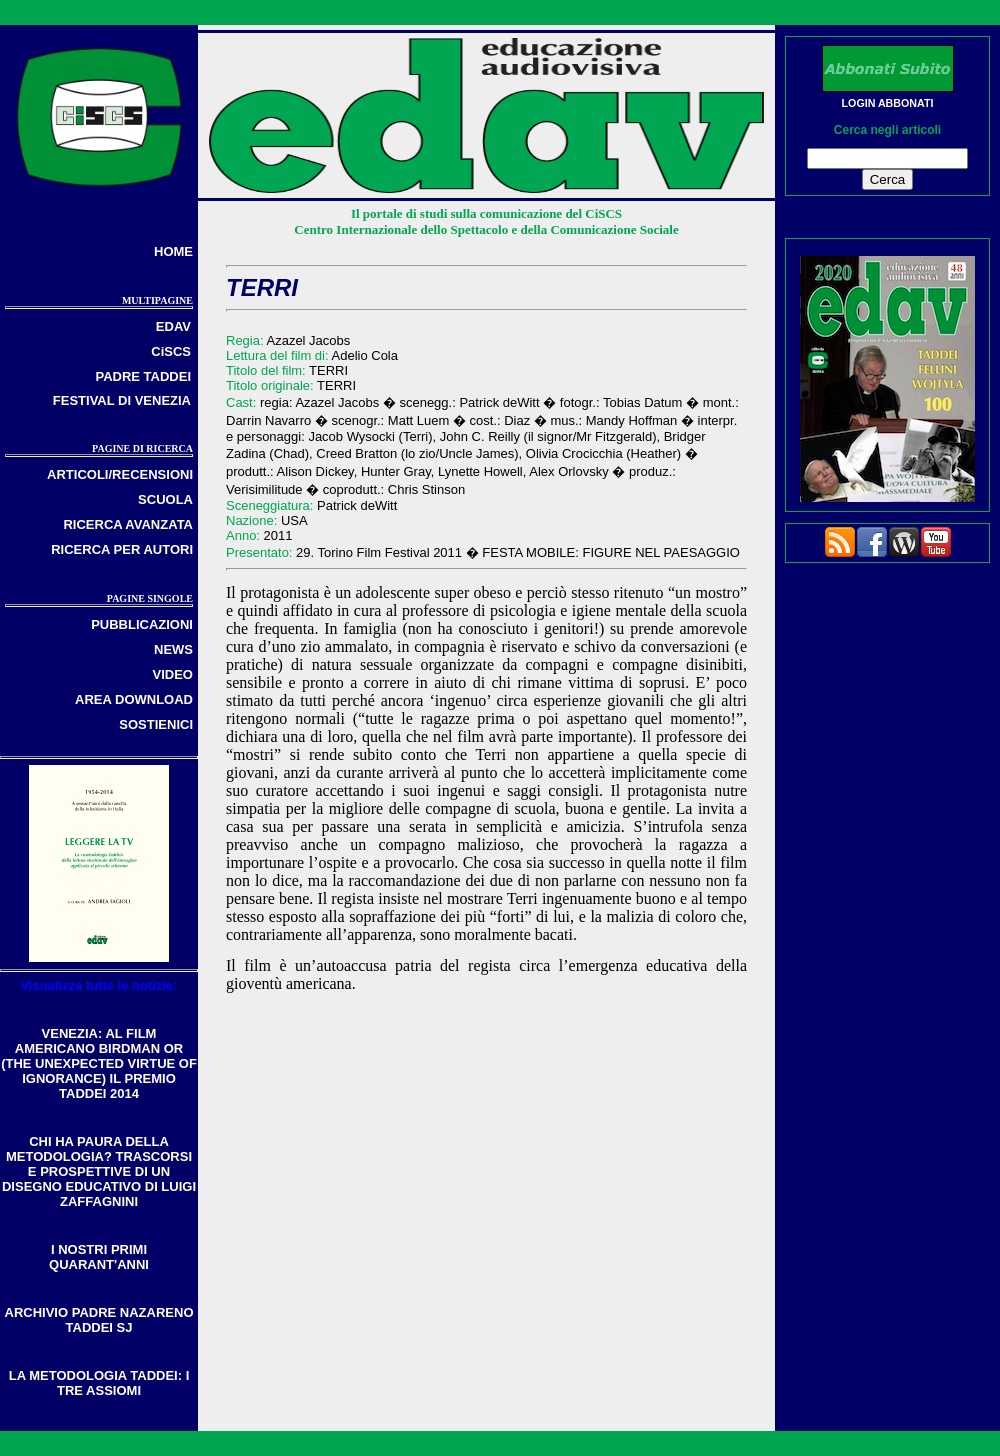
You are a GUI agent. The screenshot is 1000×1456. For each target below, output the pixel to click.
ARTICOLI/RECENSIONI (120, 474)
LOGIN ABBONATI (888, 103)
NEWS (173, 649)
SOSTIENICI (156, 724)
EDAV (173, 326)
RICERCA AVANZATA (128, 524)
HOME (173, 251)
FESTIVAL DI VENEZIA (122, 400)
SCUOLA (165, 499)
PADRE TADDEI (143, 376)
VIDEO (173, 674)
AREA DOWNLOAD (134, 699)
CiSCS (171, 351)
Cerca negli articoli (887, 130)
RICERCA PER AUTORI (122, 549)
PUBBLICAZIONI (142, 624)
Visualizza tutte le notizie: (98, 985)
